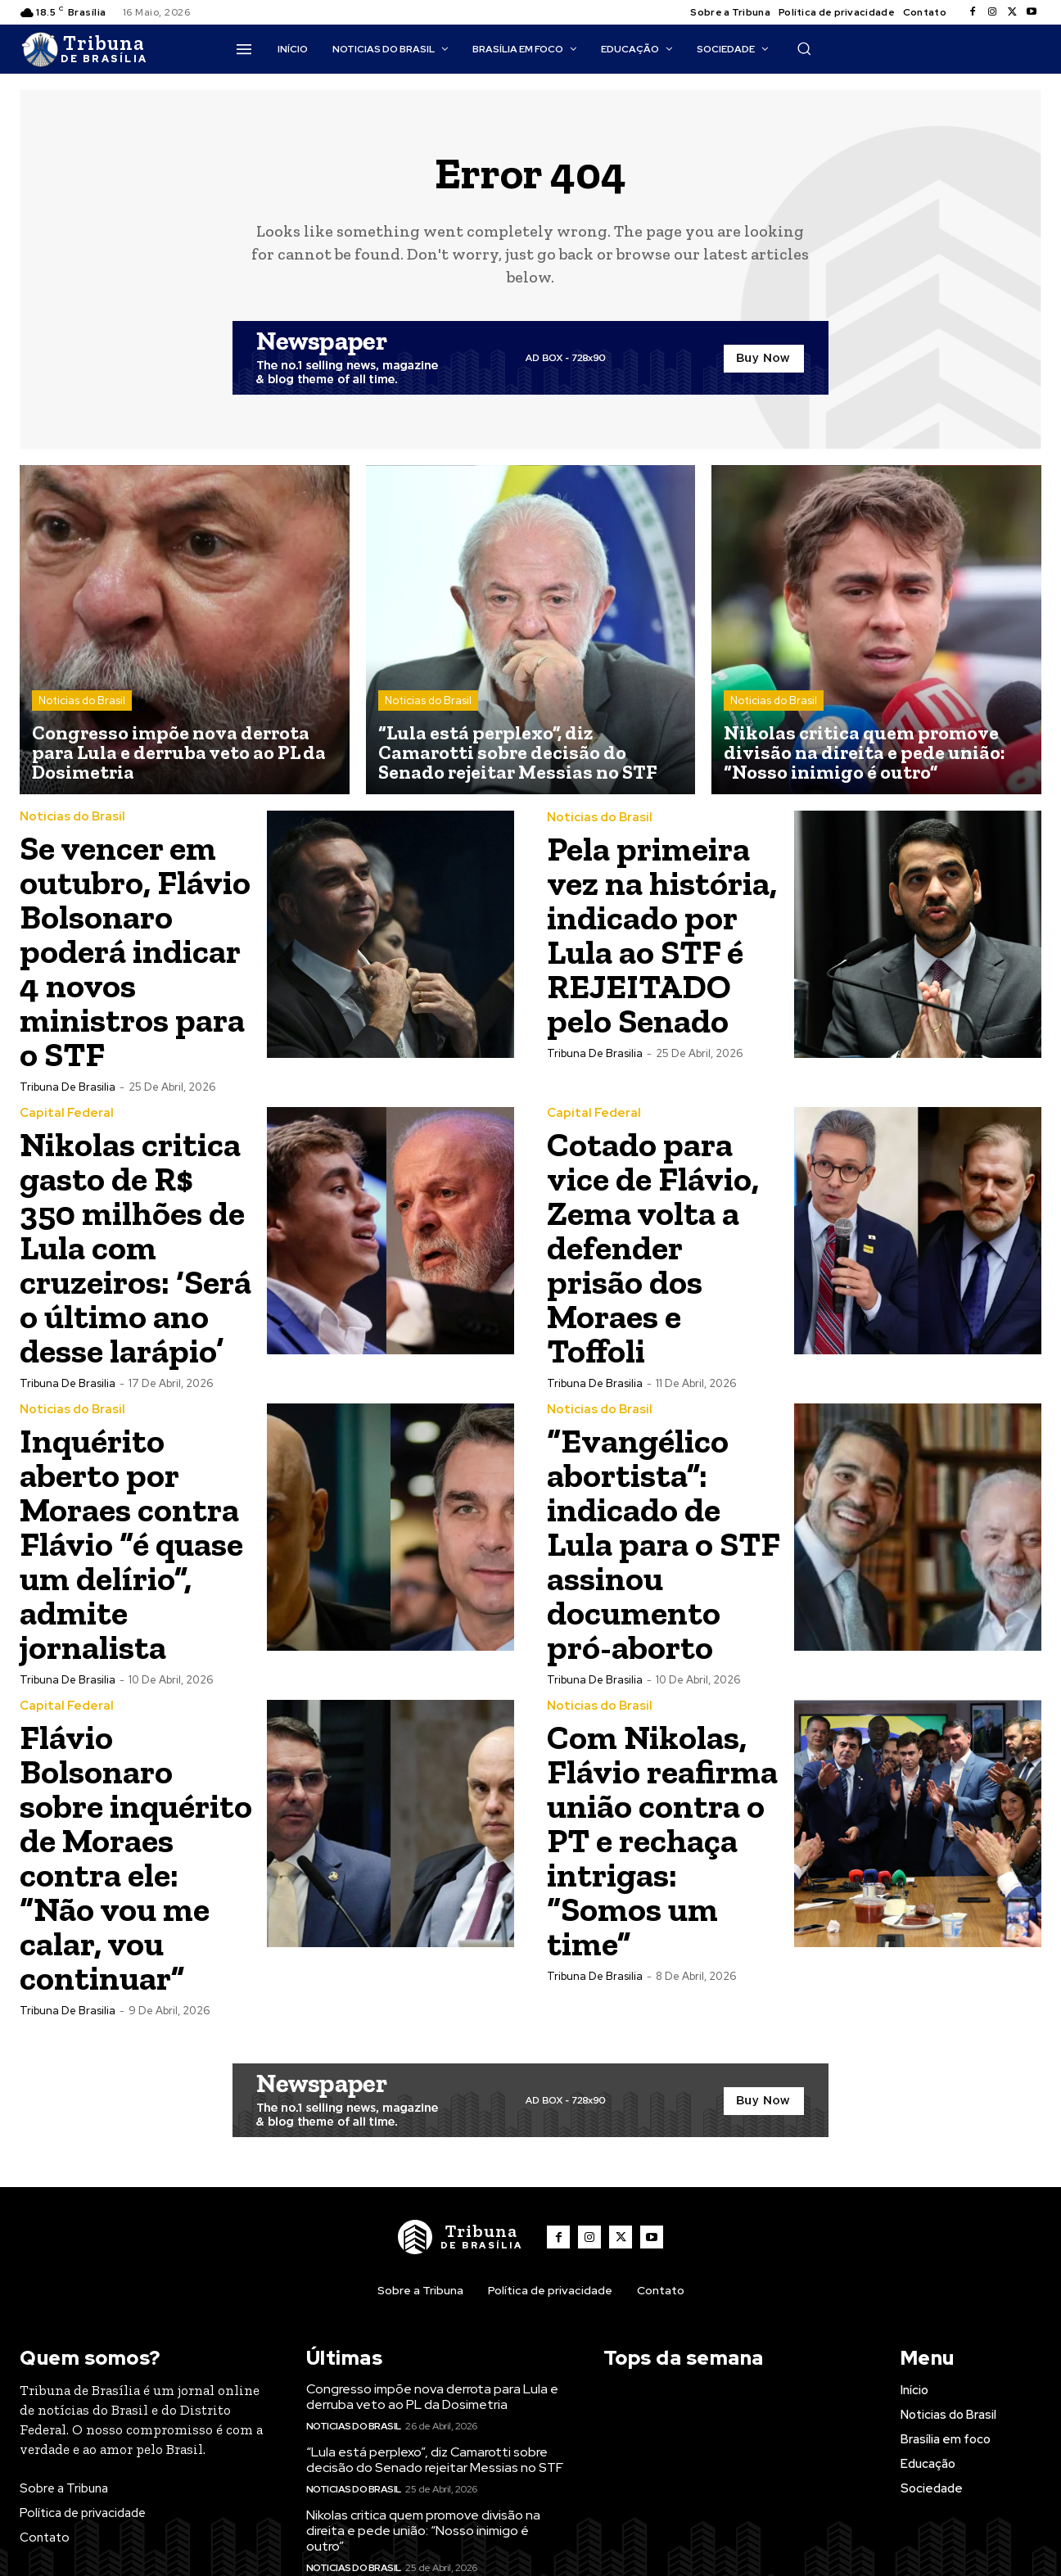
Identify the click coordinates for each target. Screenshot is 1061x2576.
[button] (804, 48)
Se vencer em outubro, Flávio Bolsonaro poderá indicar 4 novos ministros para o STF (135, 951)
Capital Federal (67, 1113)
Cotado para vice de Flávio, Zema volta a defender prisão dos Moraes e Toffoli (653, 1247)
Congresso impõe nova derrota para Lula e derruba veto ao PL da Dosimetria (432, 2396)
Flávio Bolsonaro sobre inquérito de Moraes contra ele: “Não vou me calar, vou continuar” (136, 1857)
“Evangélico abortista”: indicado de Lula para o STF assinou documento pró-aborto (663, 1544)
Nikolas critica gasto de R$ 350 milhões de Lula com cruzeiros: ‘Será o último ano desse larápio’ (135, 1247)
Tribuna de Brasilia (67, 1087)
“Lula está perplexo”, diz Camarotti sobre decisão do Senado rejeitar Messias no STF (434, 2459)
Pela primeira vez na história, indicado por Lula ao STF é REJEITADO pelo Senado (662, 935)
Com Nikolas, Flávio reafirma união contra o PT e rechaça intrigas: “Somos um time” (662, 1840)
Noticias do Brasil (81, 700)
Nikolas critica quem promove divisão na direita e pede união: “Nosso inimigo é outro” (423, 2530)
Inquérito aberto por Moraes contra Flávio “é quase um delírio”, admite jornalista (131, 1544)
